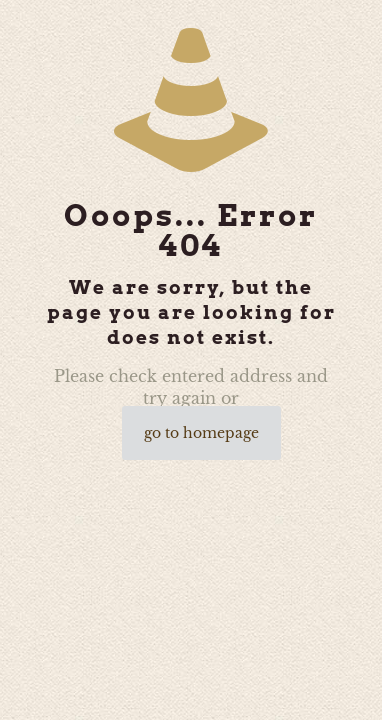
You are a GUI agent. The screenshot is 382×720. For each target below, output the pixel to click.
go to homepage (201, 433)
